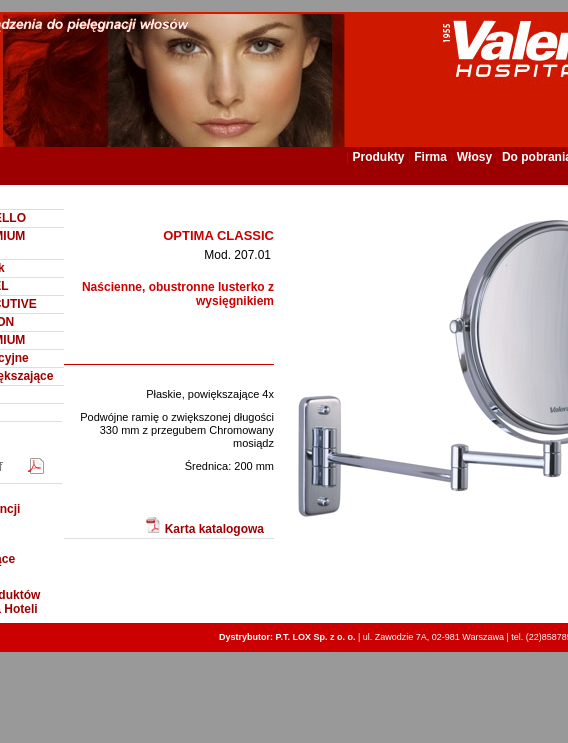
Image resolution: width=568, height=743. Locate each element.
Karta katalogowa (204, 526)
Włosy (474, 157)
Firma (430, 157)
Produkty (378, 157)
